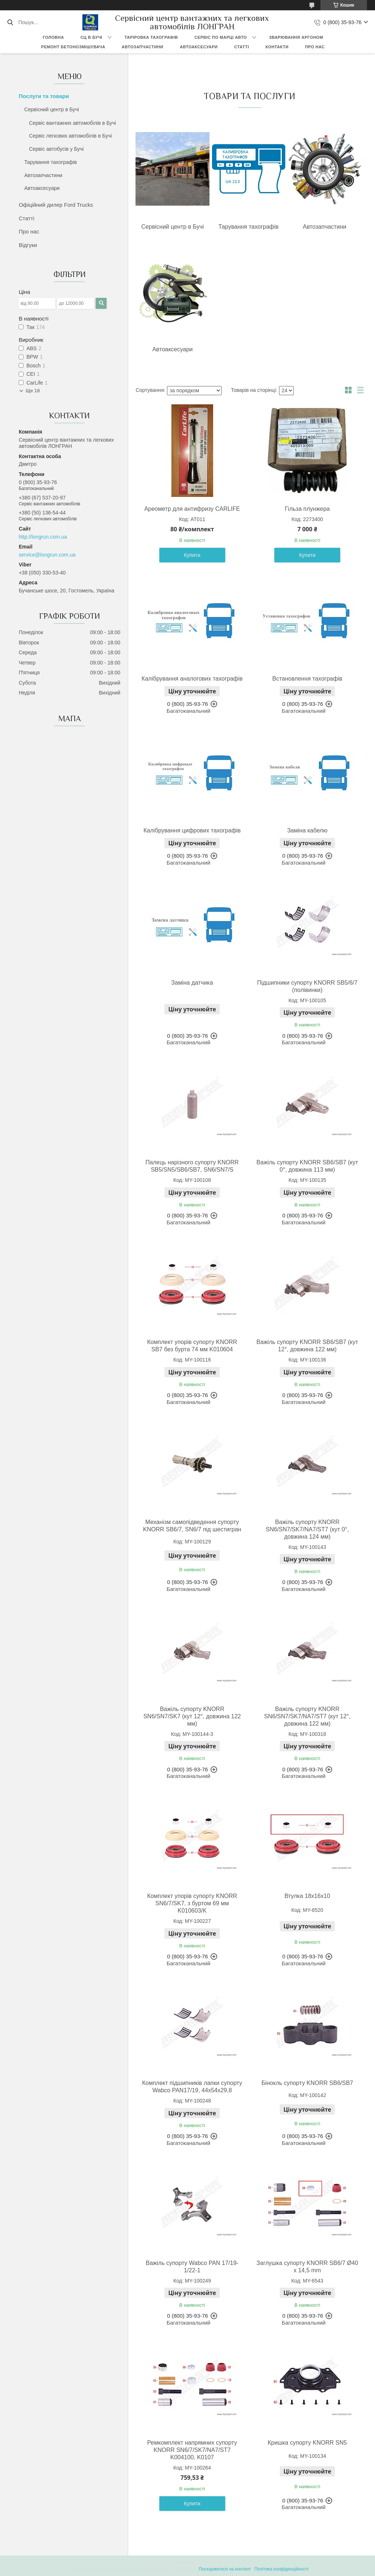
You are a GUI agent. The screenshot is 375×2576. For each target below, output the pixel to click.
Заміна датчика (192, 983)
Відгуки (28, 245)
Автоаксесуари (199, 47)
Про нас (315, 47)
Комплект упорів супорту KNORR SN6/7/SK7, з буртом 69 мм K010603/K (192, 1903)
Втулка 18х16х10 (307, 1896)
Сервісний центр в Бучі (51, 109)
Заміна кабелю (307, 830)
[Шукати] (10, 22)
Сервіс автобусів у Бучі (56, 149)
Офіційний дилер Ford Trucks (56, 205)
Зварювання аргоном (296, 37)
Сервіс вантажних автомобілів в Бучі (72, 123)
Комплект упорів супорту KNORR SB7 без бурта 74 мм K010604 (192, 1345)
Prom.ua (222, 2562)
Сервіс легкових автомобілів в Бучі (70, 136)
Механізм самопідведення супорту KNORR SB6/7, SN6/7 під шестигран (192, 1525)
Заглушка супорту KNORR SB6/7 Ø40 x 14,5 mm (307, 2266)
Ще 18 (33, 390)
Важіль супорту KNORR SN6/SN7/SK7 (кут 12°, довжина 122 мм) (192, 1716)
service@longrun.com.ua (47, 555)
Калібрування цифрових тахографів (192, 830)
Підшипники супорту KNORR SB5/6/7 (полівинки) (307, 986)
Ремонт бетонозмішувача (73, 47)
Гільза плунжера (307, 509)
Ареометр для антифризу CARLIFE (192, 509)
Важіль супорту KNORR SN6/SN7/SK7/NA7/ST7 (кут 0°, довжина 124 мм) (307, 1529)
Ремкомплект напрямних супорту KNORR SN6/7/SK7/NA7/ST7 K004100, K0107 (192, 2450)
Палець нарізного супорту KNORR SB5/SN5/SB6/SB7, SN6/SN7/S (192, 1166)
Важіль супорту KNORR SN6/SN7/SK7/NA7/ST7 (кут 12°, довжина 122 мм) (307, 1716)
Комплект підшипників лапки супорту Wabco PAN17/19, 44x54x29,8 (192, 2086)
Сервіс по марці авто (220, 37)
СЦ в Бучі (92, 37)
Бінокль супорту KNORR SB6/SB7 (307, 2083)
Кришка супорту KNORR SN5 (307, 2443)
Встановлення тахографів (307, 678)
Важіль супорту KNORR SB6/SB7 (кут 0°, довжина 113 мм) (307, 1166)
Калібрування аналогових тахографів (192, 678)
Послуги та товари (44, 96)
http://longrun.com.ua (43, 537)
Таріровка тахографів (151, 37)
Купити (192, 555)
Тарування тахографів (50, 162)
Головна (53, 37)
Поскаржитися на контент (224, 2569)
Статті (241, 47)
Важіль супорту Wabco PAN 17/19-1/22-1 (192, 2266)
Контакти (277, 47)
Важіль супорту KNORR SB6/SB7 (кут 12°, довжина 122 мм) (307, 1345)
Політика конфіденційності (282, 2569)
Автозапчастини (142, 47)
